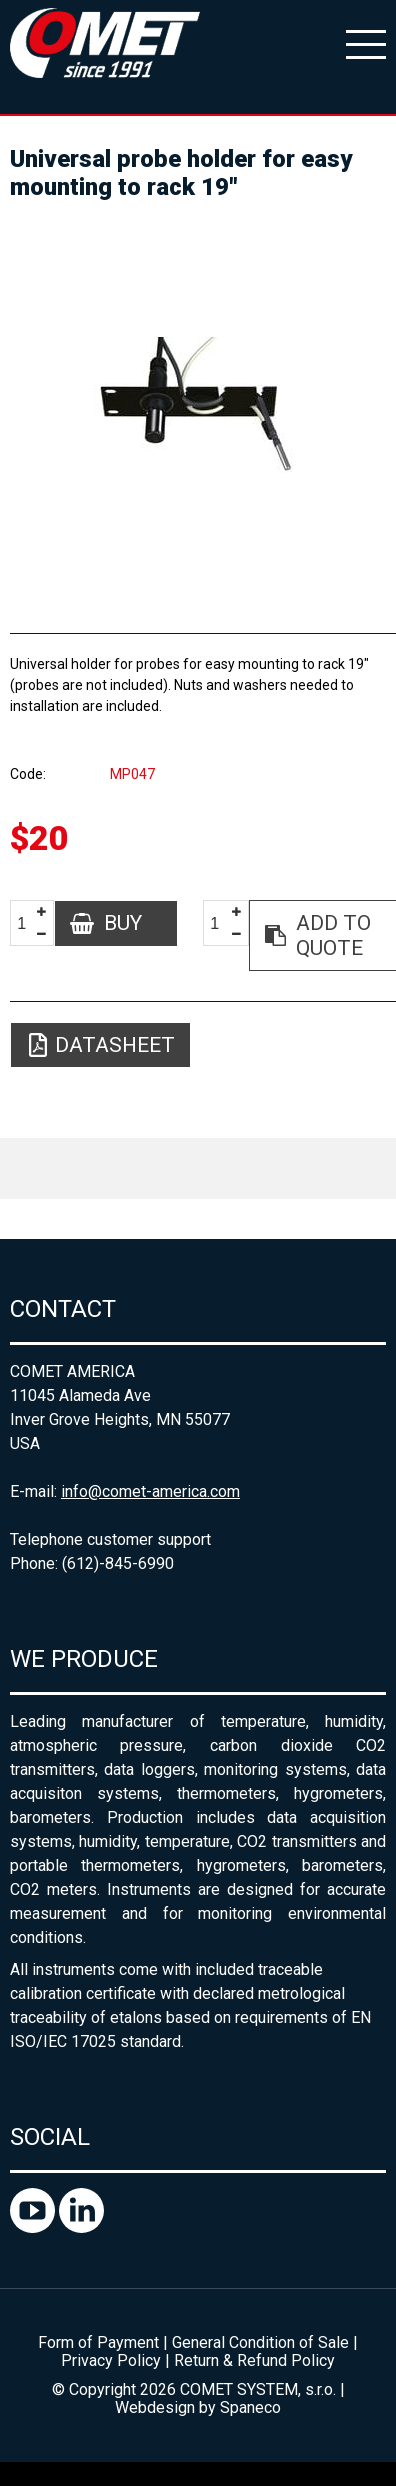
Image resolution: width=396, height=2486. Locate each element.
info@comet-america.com (150, 1491)
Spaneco (250, 2407)
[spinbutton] (29, 924)
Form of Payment (98, 2342)
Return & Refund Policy (254, 2360)
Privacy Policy (111, 2360)
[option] (198, 408)
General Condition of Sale (260, 2342)
